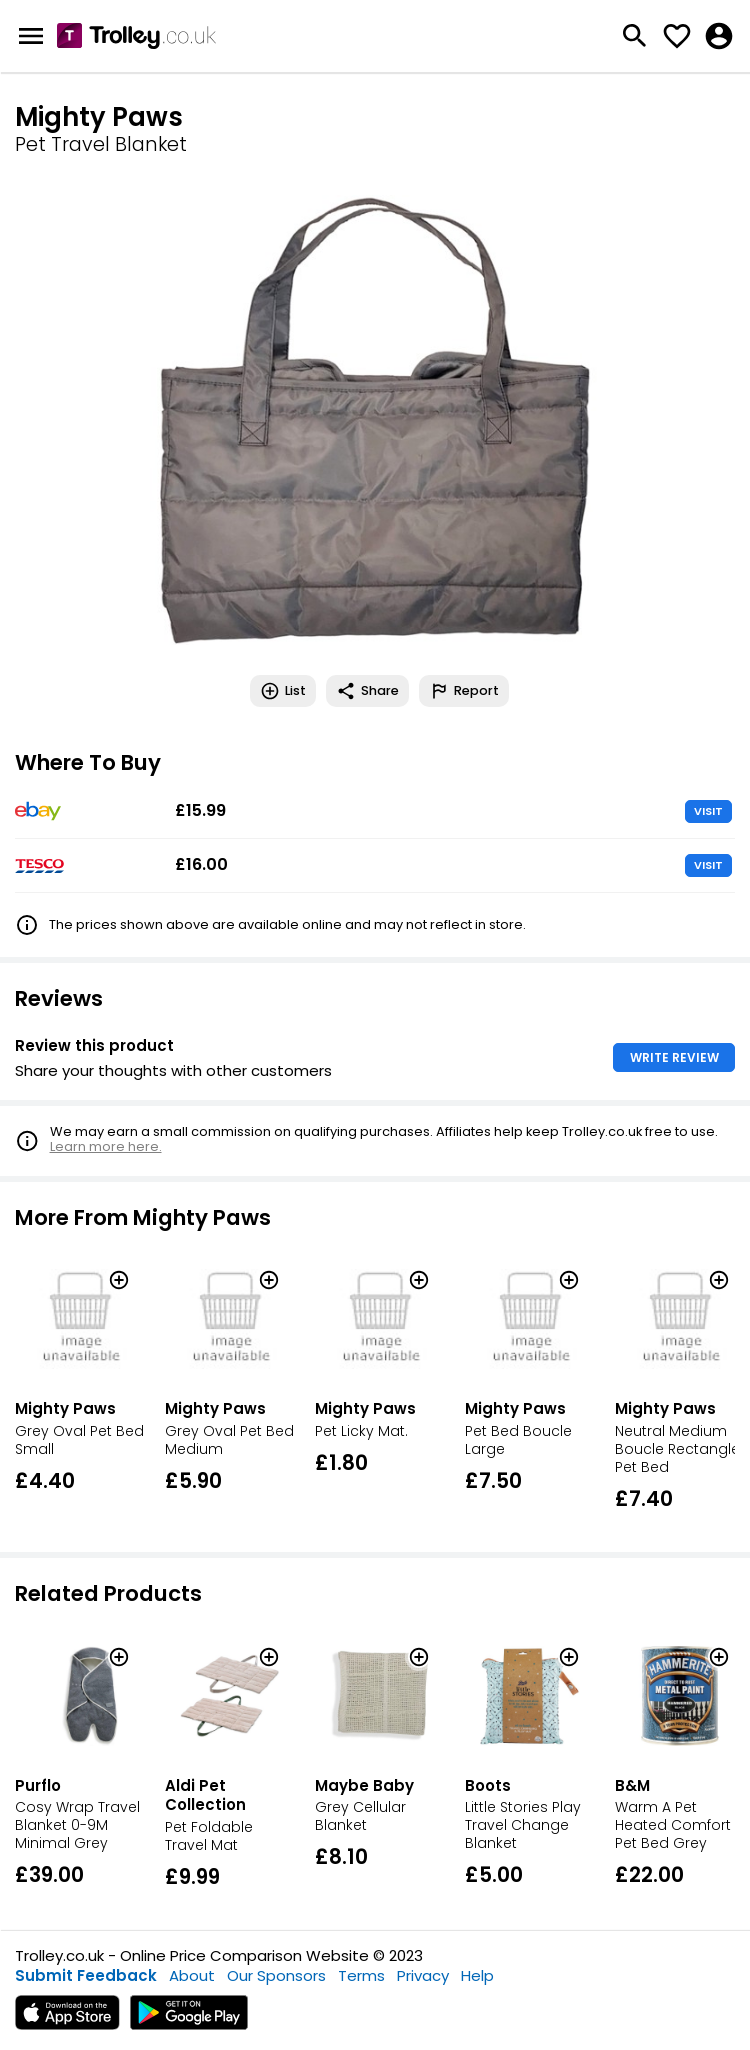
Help (477, 1975)
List (283, 691)
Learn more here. (106, 1146)
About (192, 1975)
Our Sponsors (276, 1975)
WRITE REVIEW (674, 1057)
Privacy (423, 1975)
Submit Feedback (86, 1975)
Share (367, 691)
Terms (361, 1975)
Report (464, 691)
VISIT (708, 811)
